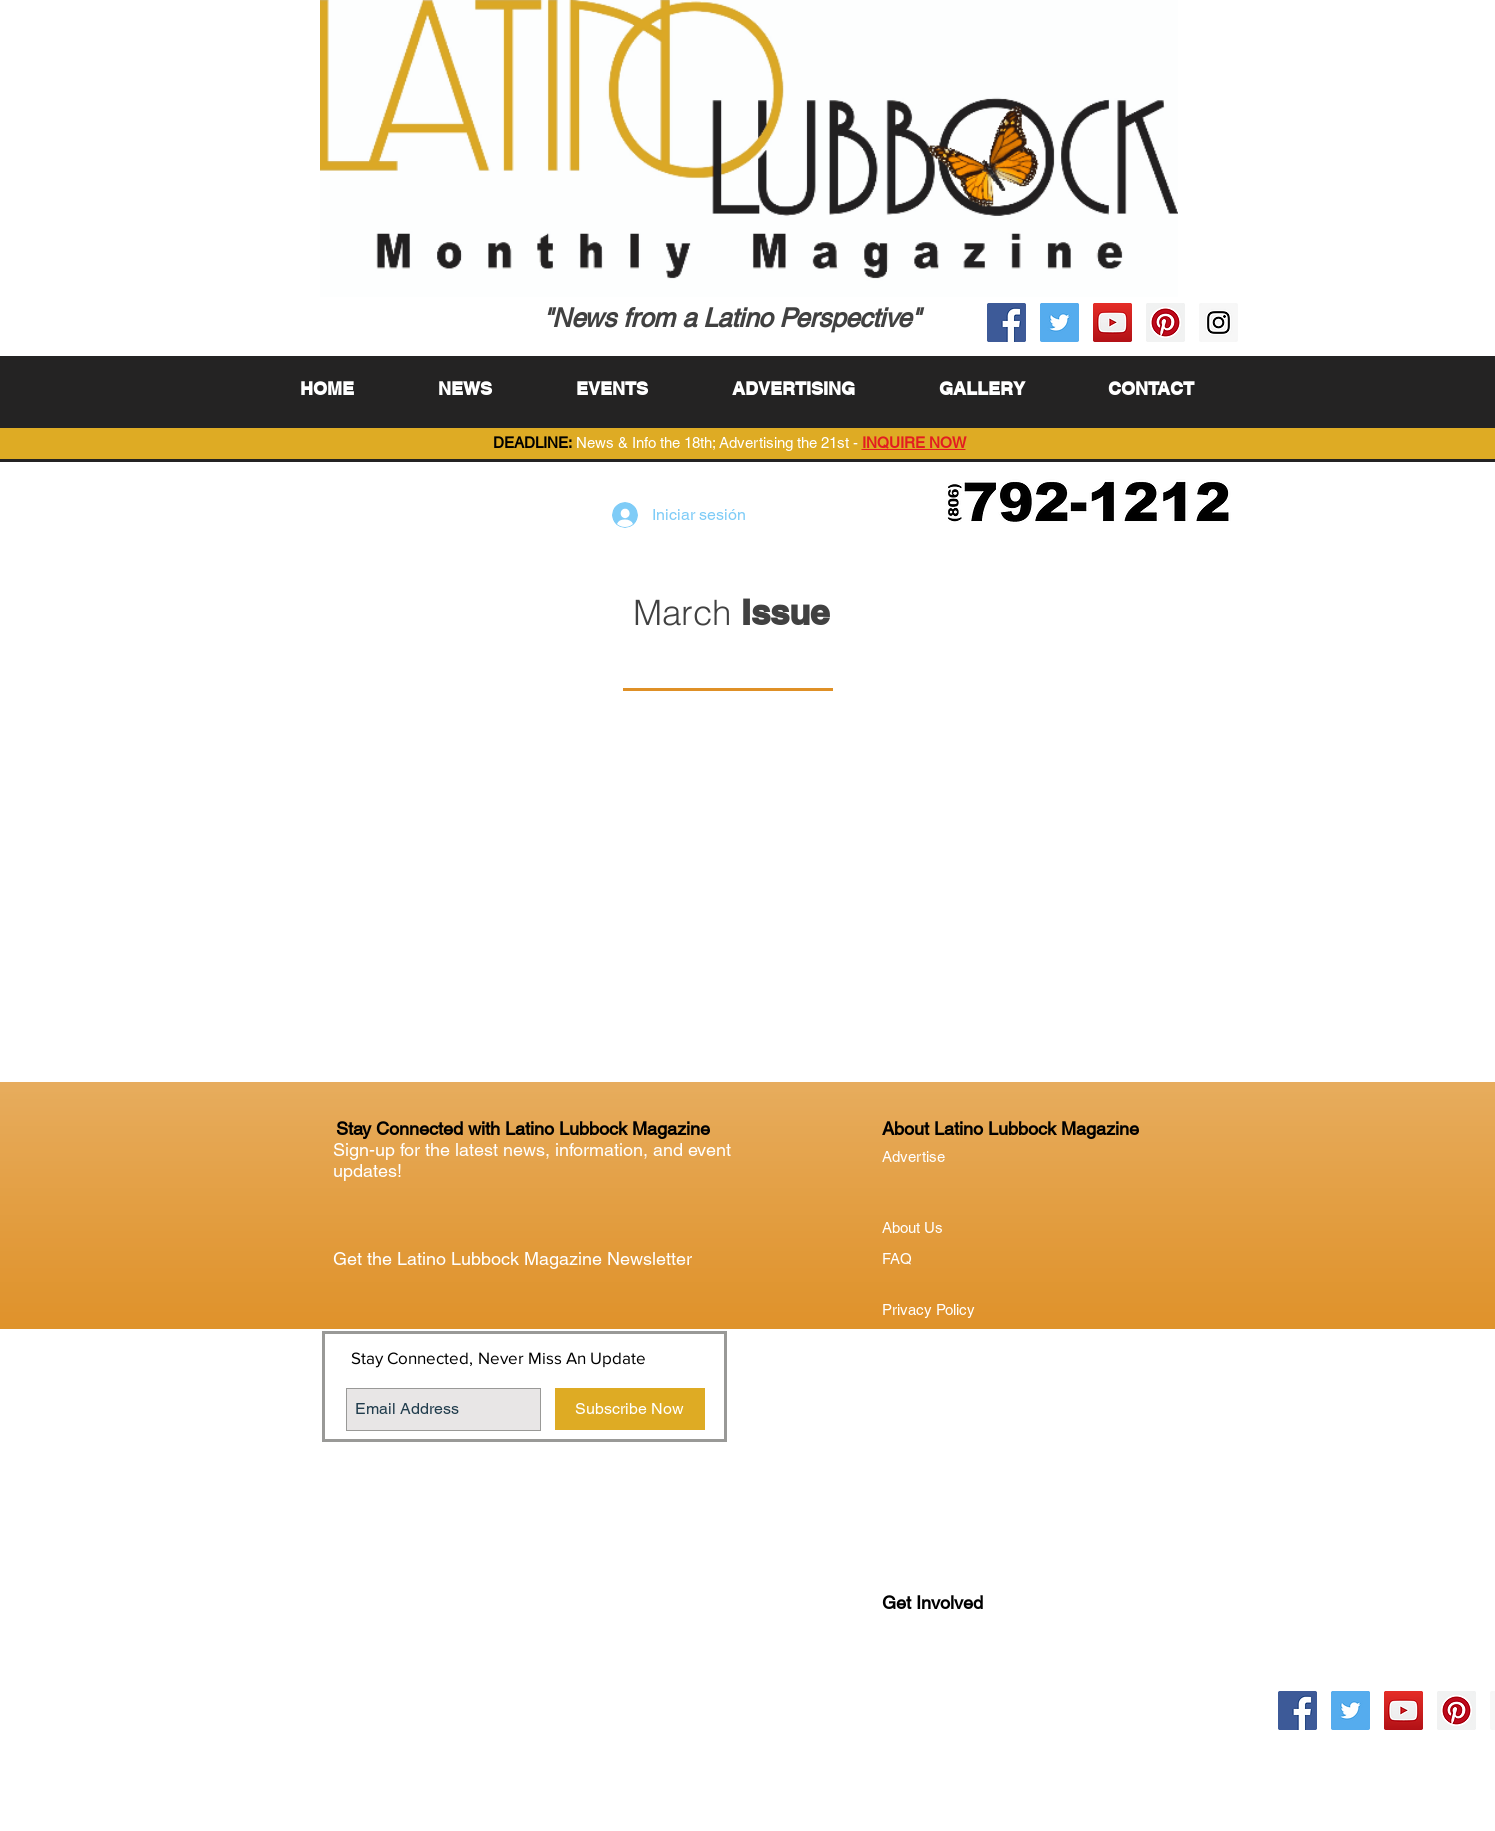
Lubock (949, 1684)
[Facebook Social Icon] (1006, 322)
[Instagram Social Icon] (1218, 322)
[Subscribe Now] (630, 1409)
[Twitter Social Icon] (1059, 322)
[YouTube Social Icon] (1112, 322)
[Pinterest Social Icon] (1165, 322)
